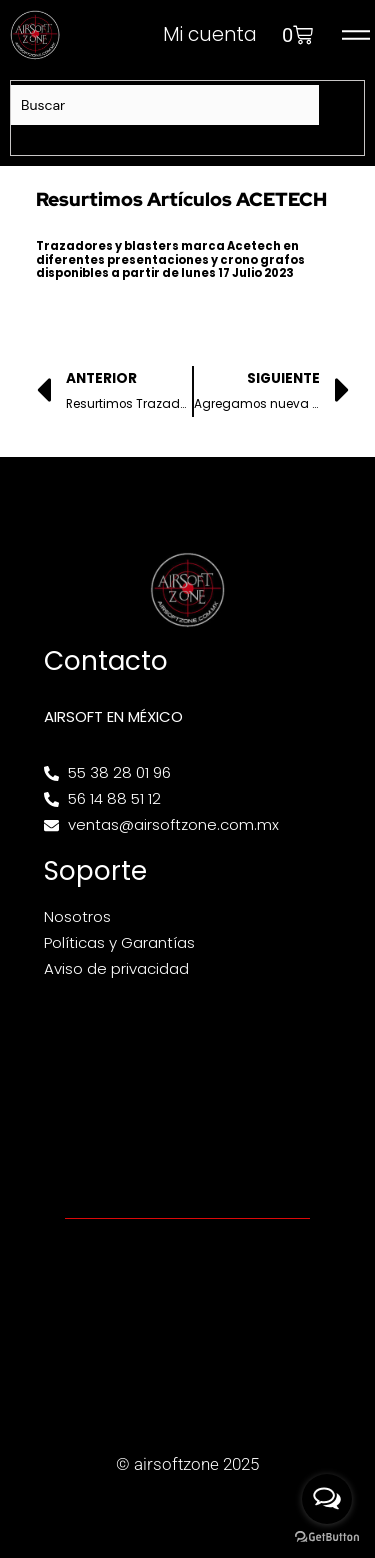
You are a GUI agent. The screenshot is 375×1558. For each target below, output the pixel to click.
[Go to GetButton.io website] (327, 1537)
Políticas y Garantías (119, 942)
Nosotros (77, 916)
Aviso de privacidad (116, 968)
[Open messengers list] (327, 1499)
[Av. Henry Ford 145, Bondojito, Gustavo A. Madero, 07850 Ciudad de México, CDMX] (187, 1097)
